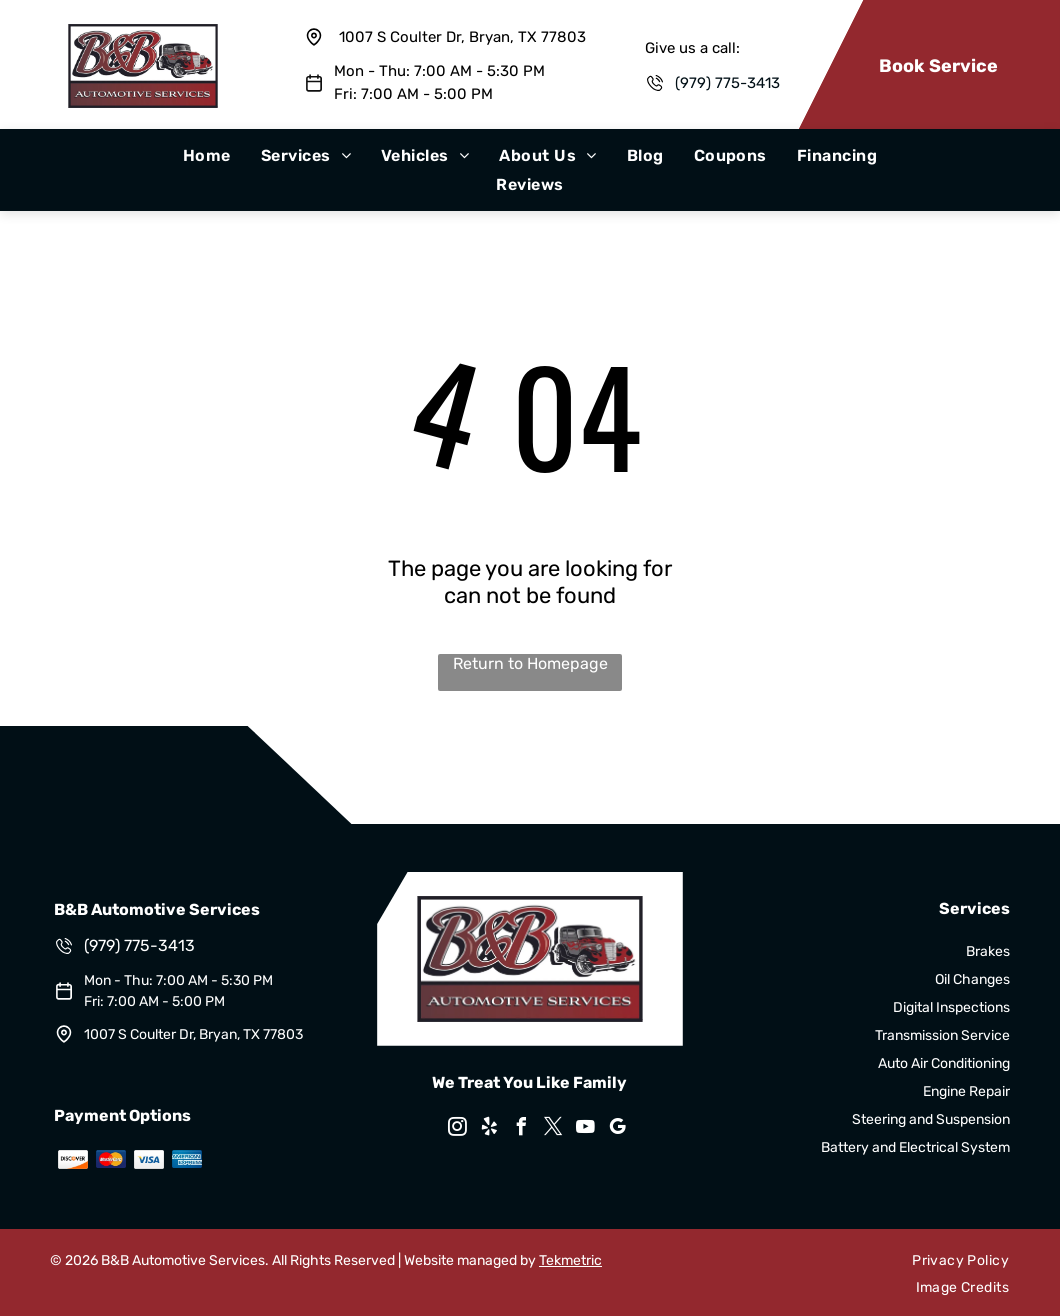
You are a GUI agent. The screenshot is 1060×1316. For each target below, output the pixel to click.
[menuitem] (207, 155)
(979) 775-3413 (727, 83)
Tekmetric (570, 1260)
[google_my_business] (618, 1129)
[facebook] (522, 1129)
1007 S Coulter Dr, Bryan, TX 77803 (462, 37)
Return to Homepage (530, 663)
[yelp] (490, 1129)
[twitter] (554, 1129)
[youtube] (586, 1129)
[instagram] (458, 1129)
